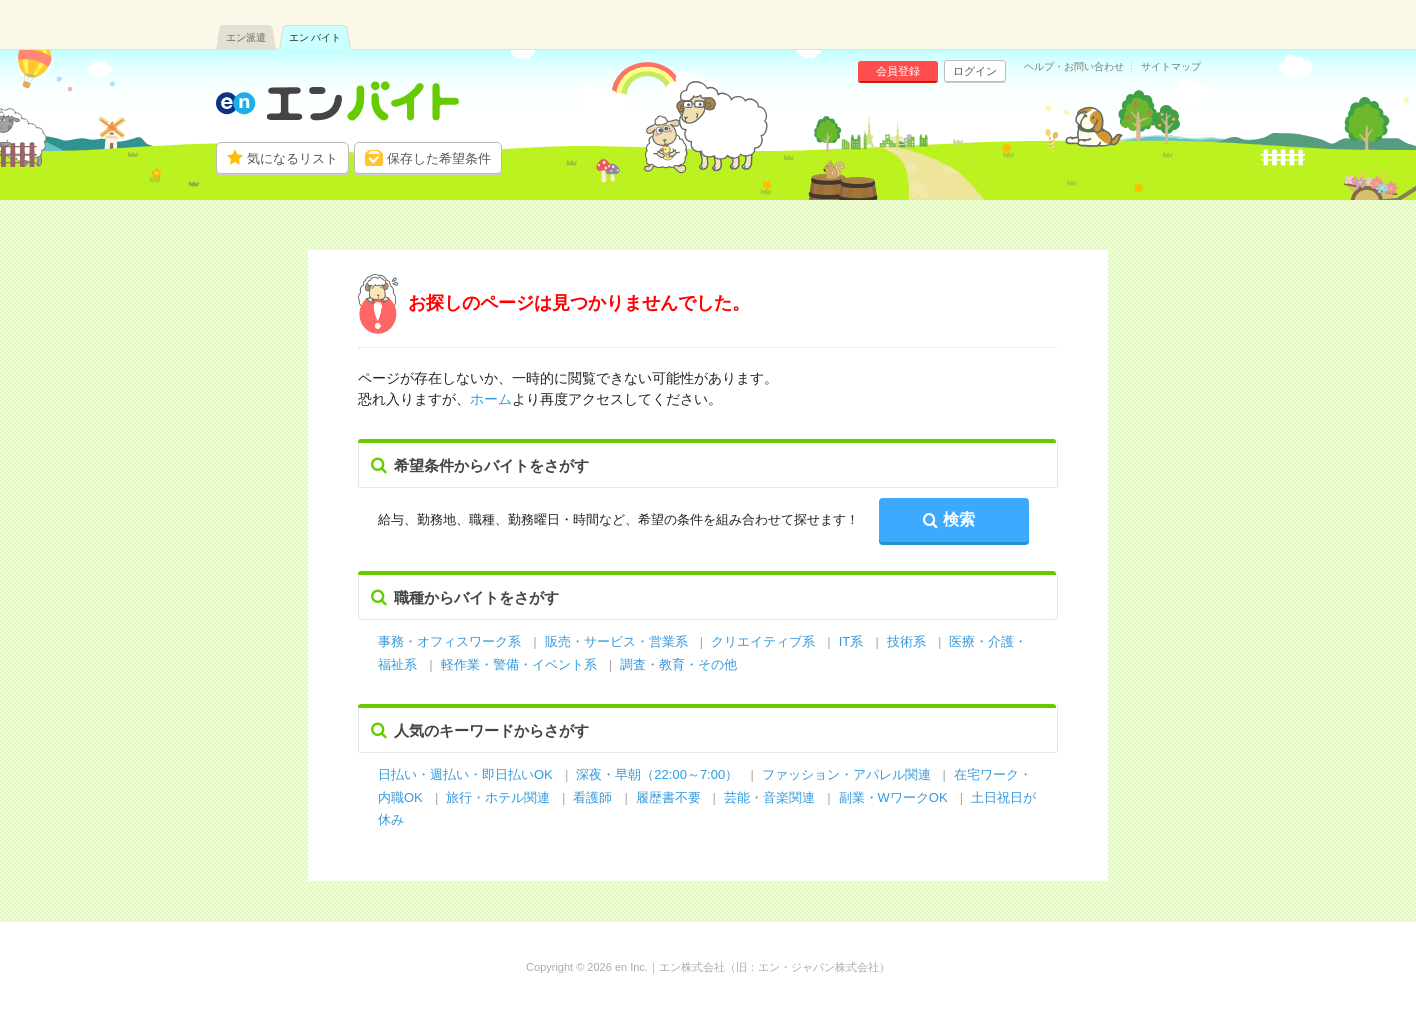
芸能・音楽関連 (769, 797)
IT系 (851, 641)
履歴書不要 (670, 797)
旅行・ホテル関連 (500, 797)
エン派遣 (246, 37)
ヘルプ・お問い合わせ (1074, 67)
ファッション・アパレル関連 (848, 774)
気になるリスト (292, 158)
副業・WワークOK (893, 797)
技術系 (906, 641)
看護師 (592, 797)
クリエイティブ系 (763, 641)
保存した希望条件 (439, 158)
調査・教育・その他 (678, 664)
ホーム (491, 399)
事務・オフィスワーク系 (449, 641)
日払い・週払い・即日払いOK (465, 774)
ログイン (975, 71)
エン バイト (315, 37)
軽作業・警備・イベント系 (519, 664)
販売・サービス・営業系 (616, 641)
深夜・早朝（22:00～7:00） (657, 774)
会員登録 (898, 71)
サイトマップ (1171, 67)
